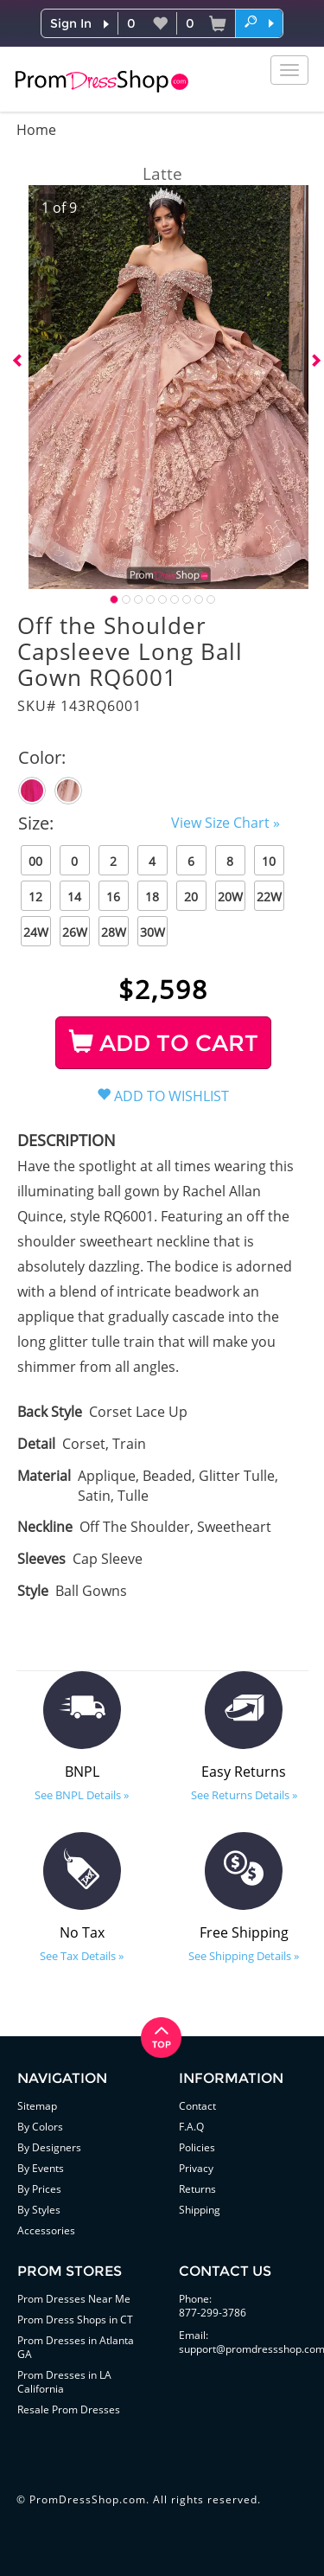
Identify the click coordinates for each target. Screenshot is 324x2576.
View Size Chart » (225, 822)
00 (35, 861)
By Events (40, 2168)
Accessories (46, 2230)
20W (230, 896)
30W (152, 932)
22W (269, 896)
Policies (197, 2147)
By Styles (38, 2209)
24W (35, 932)
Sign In (71, 23)
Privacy (196, 2168)
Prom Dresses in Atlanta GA (75, 2347)
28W (113, 932)
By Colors (40, 2126)
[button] (259, 22)
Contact (197, 2106)
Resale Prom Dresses (68, 2409)
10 (269, 861)
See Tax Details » (82, 1956)
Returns (197, 2189)
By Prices (39, 2189)
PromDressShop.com (87, 2499)
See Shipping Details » (243, 1956)
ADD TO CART (163, 1043)
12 (35, 896)
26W (74, 932)
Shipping (199, 2209)
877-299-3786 (212, 2312)
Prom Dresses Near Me (73, 2298)
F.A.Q (191, 2126)
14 (74, 896)
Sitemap (37, 2106)
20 (191, 896)
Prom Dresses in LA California (64, 2382)
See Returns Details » (244, 1795)
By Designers (49, 2147)
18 (152, 896)
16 (113, 896)
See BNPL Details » (82, 1795)
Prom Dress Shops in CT (75, 2319)
